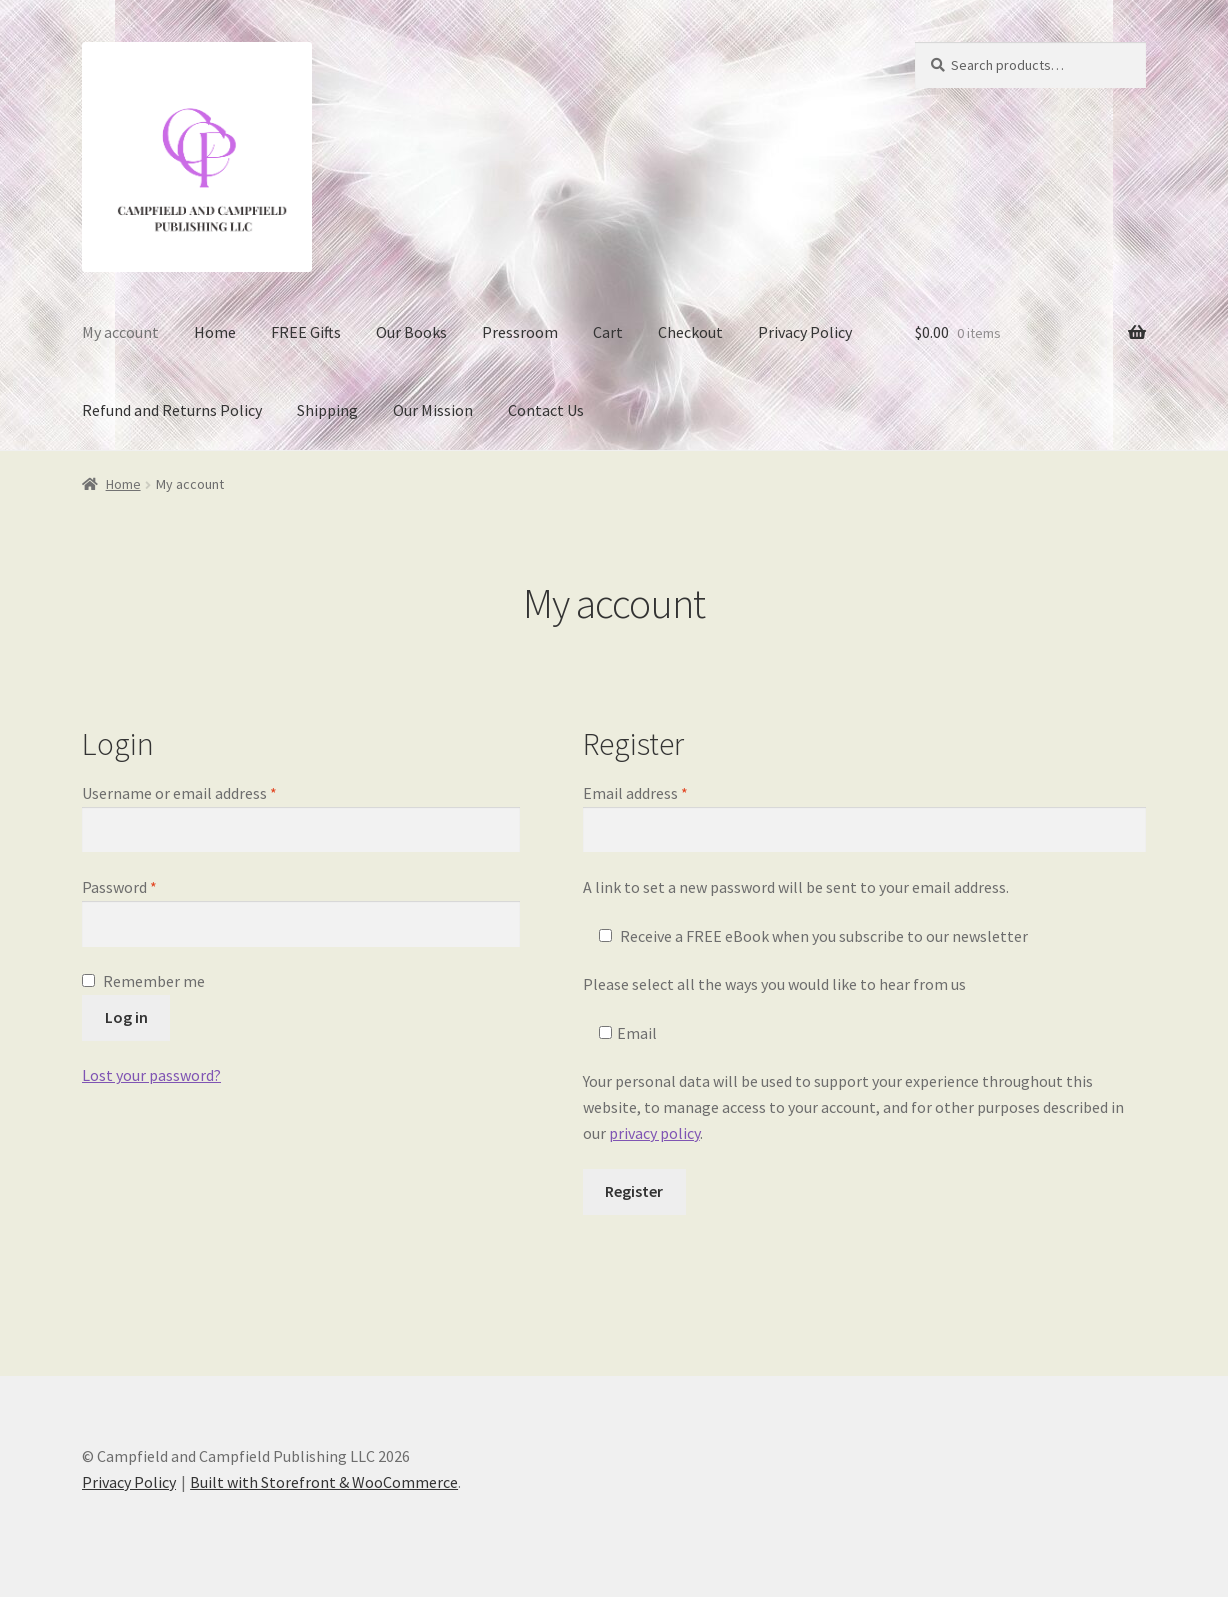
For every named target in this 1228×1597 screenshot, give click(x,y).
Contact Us (546, 410)
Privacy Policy (805, 332)
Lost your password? (151, 1075)
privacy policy (654, 1133)
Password (149, 886)
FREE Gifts (306, 332)
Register (634, 1191)
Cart (608, 332)
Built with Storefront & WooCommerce (324, 1482)
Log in (126, 1017)
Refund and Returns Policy (172, 410)
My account (120, 332)
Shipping (327, 410)
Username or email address (209, 792)
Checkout (690, 332)
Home (215, 332)
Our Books (411, 332)
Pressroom (520, 332)
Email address (665, 792)
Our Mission (433, 410)
